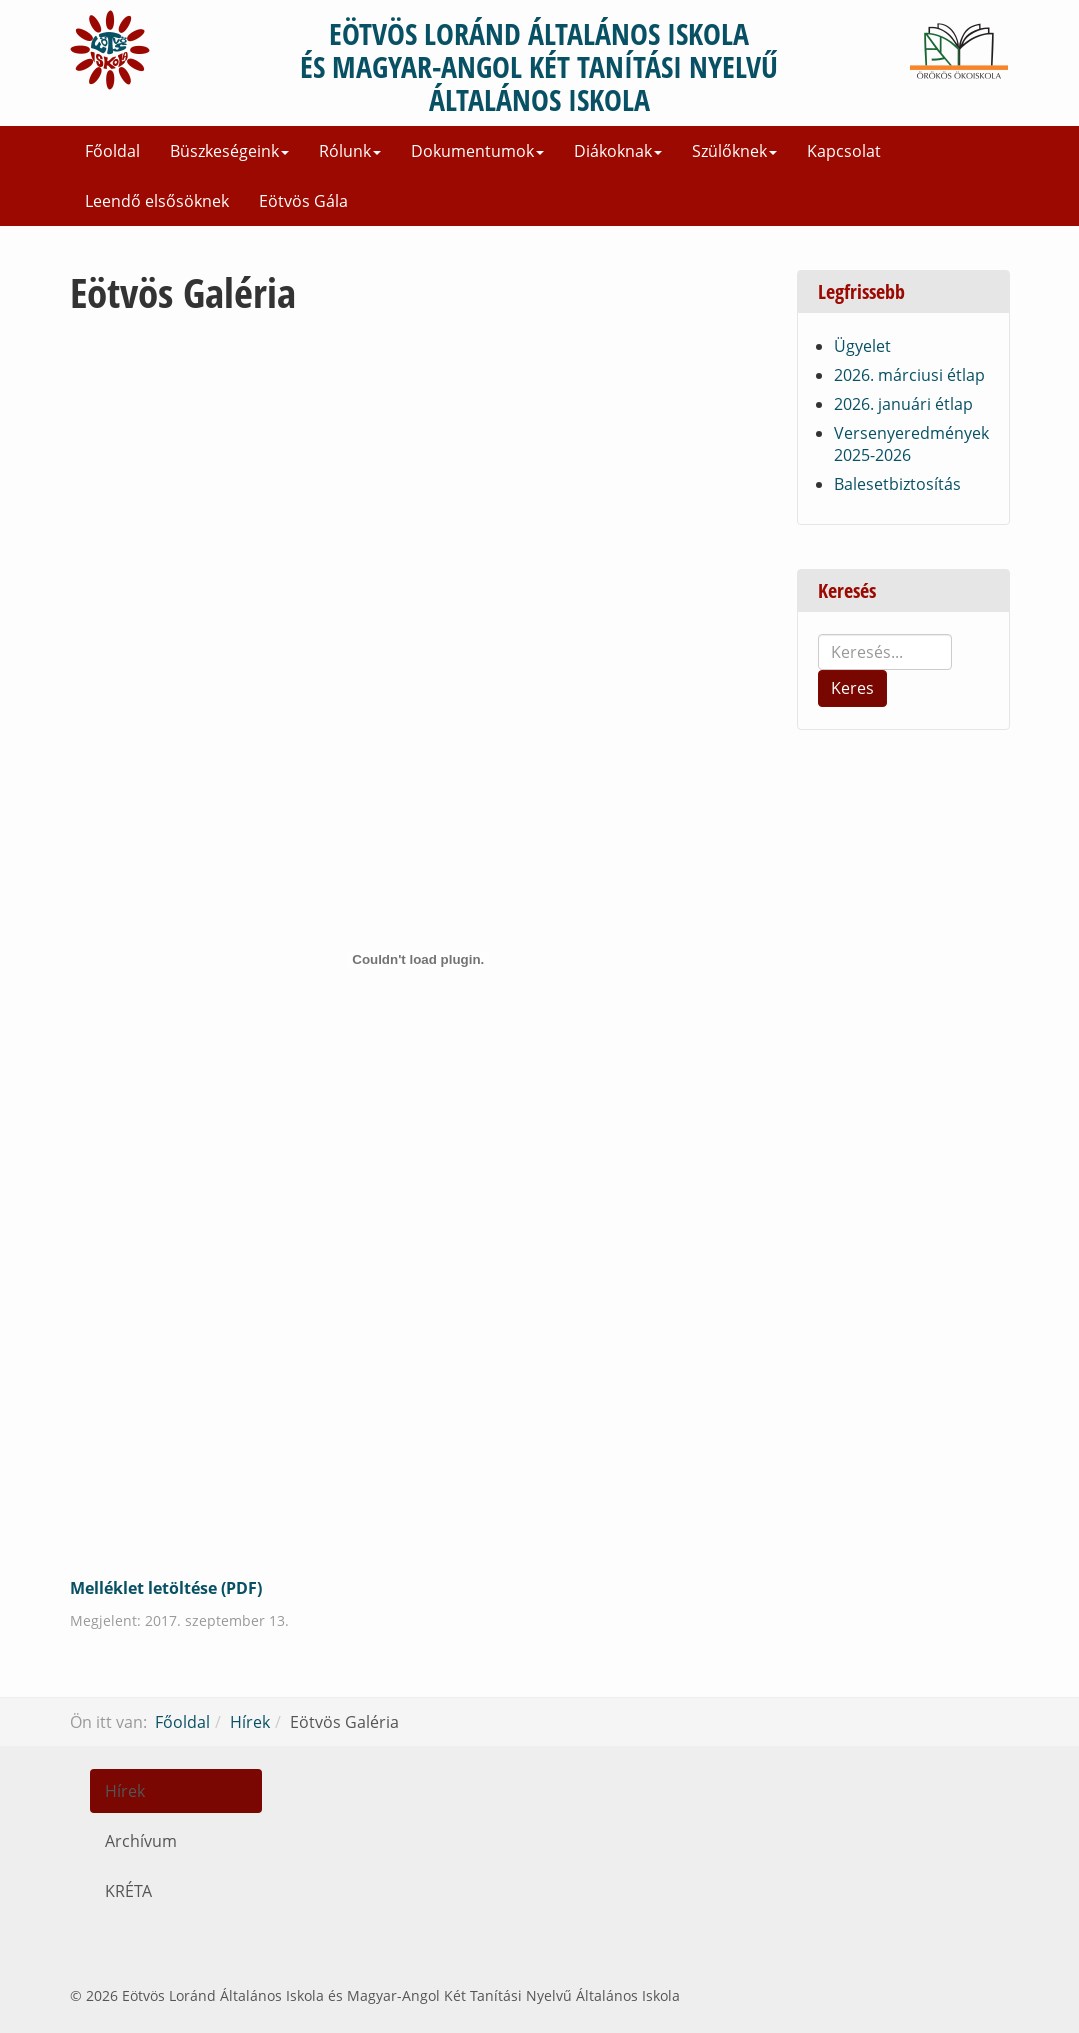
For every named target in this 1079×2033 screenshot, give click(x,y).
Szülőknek (734, 151)
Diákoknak (618, 151)
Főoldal (112, 151)
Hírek (250, 1722)
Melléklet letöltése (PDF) (166, 1588)
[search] (885, 652)
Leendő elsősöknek (157, 201)
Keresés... (818, 634)
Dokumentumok (477, 151)
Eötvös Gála (303, 201)
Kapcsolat (844, 151)
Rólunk (350, 151)
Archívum (141, 1841)
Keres (852, 688)
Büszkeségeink (229, 151)
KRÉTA (128, 1891)
